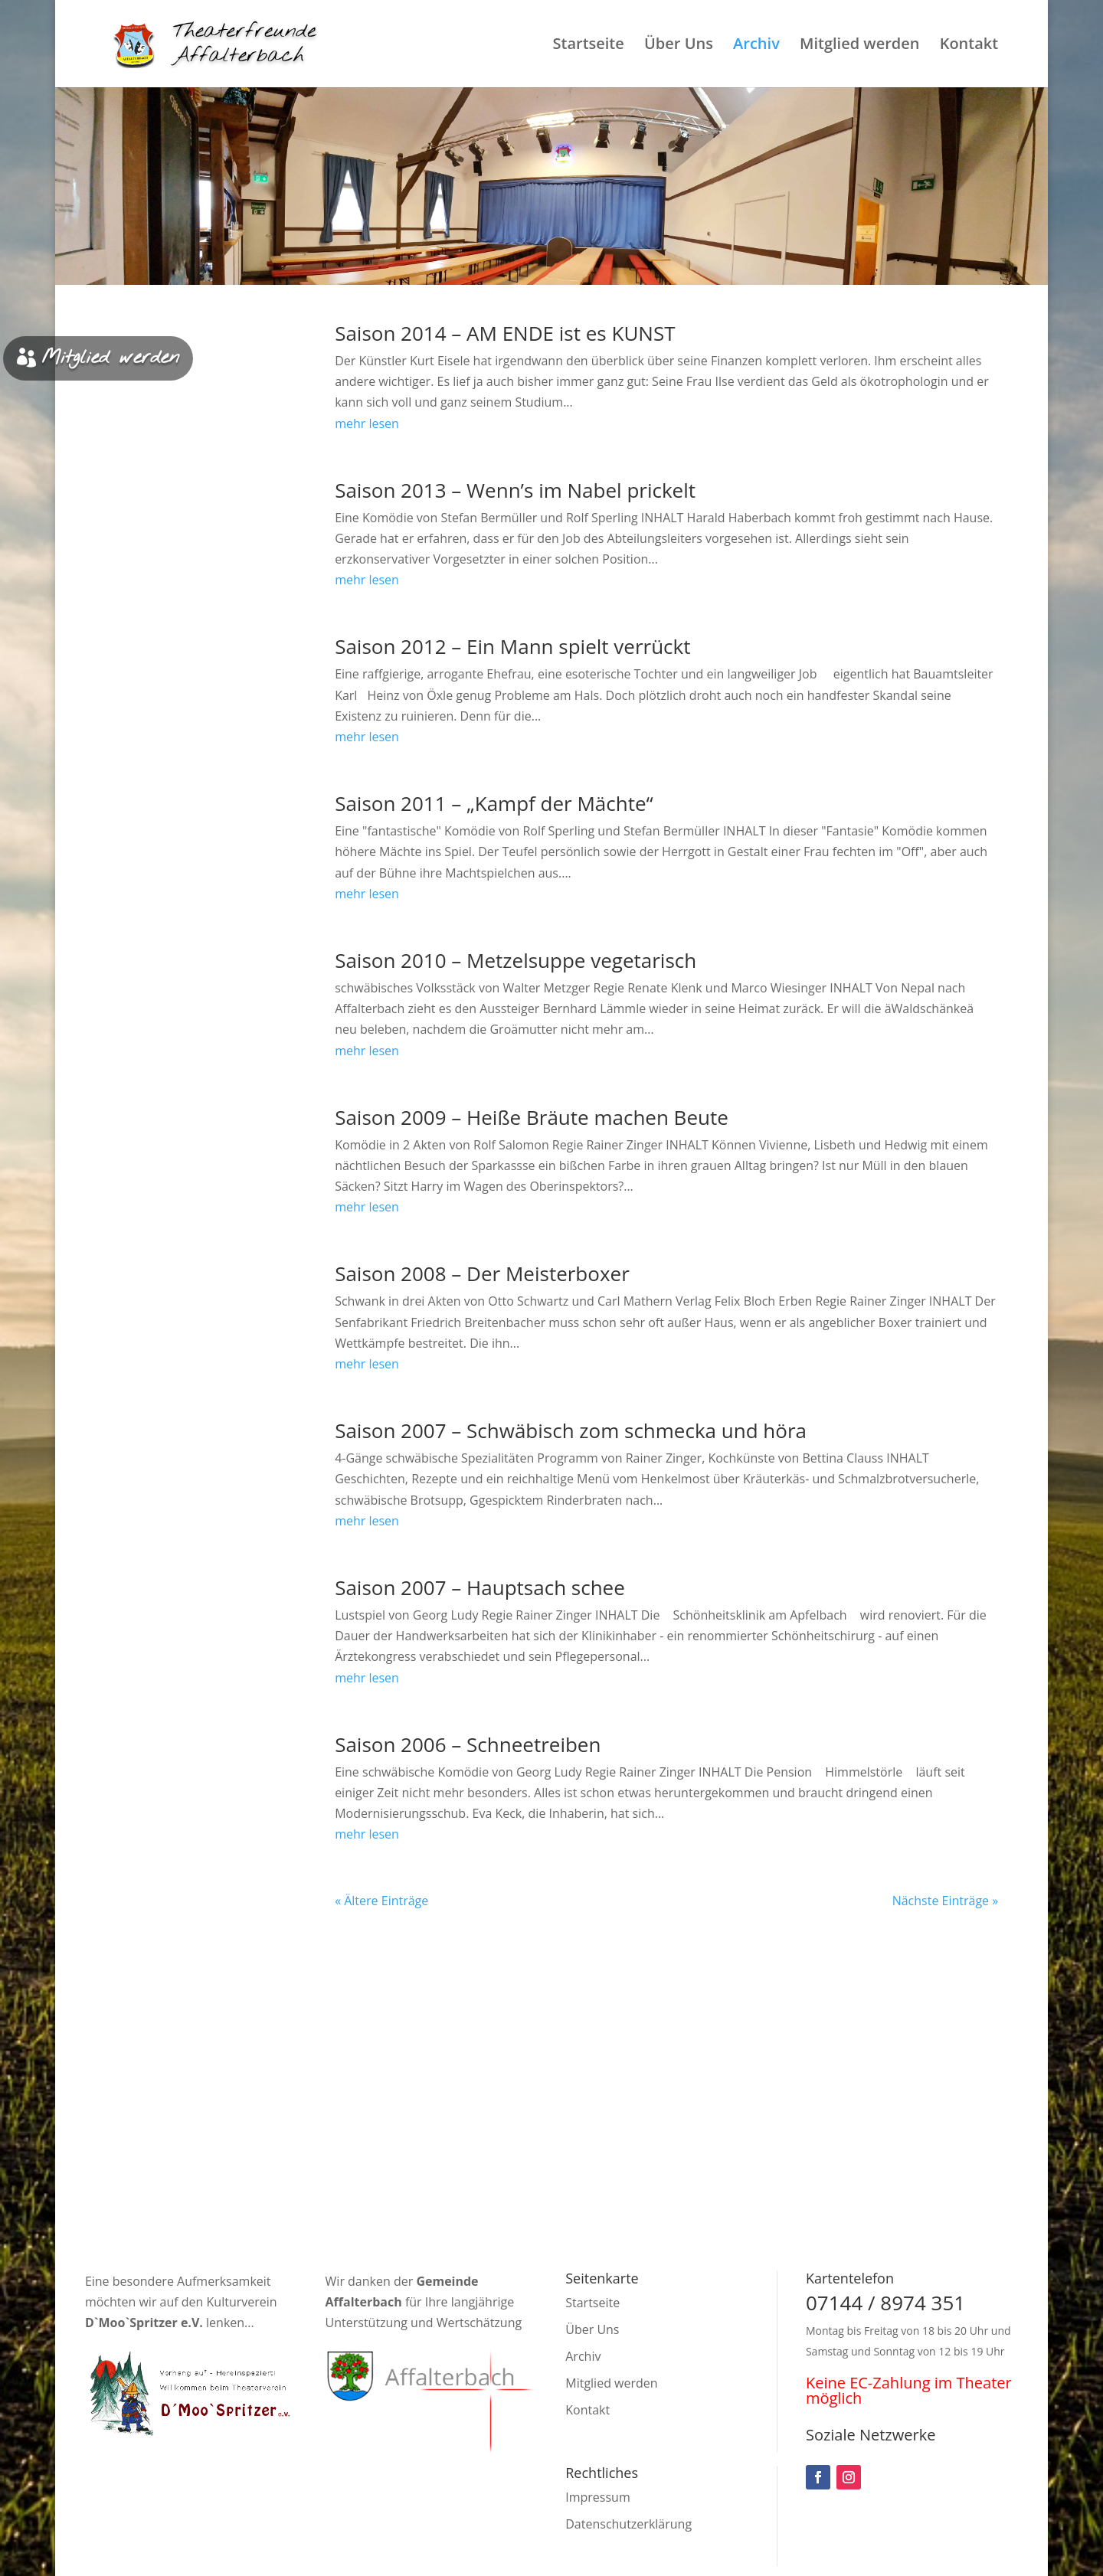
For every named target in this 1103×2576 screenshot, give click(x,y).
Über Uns (678, 46)
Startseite (588, 46)
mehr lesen (367, 423)
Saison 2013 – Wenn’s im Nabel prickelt (515, 490)
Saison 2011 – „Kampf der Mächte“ (494, 803)
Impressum (597, 2497)
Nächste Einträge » (945, 1900)
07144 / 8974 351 (885, 2302)
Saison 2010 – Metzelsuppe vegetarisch (515, 960)
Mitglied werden (859, 46)
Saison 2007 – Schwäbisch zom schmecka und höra (571, 1430)
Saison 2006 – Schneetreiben (468, 1744)
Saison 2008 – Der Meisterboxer (482, 1273)
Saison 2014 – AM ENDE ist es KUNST (505, 333)
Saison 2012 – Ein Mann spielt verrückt (512, 646)
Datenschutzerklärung (628, 2524)
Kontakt (969, 46)
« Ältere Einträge (381, 1900)
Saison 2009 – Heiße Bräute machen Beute (531, 1117)
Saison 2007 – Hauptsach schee (480, 1587)
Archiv (756, 46)
